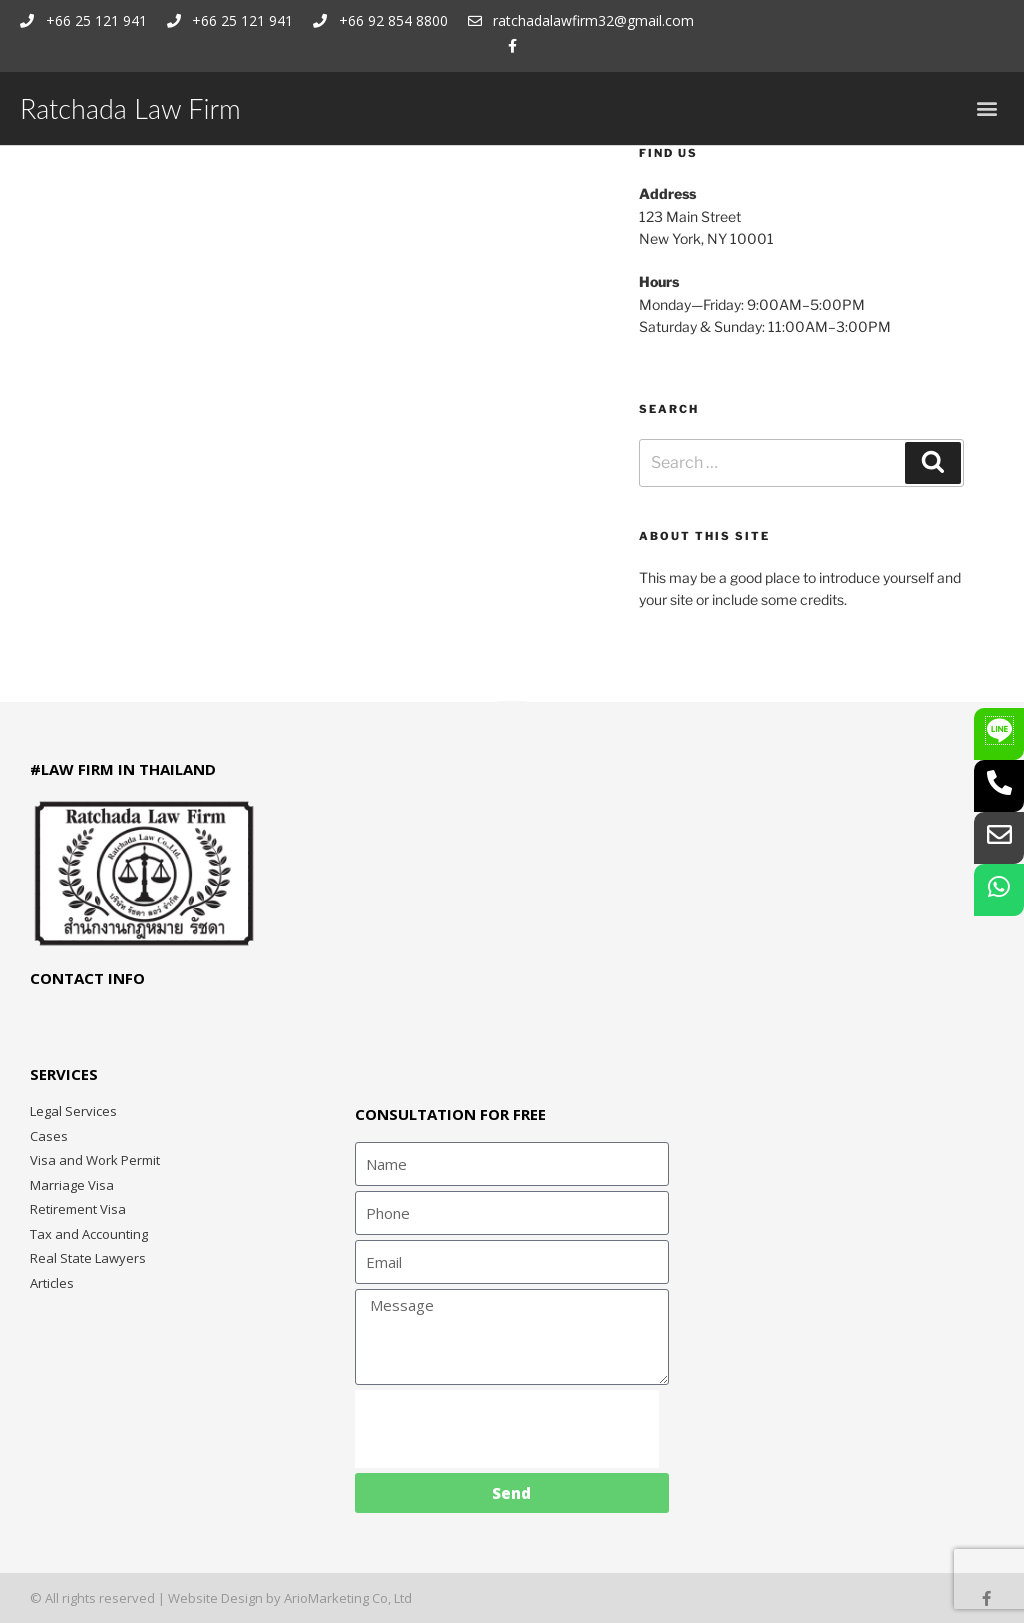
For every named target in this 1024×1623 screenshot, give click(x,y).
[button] (987, 108)
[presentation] (507, 1429)
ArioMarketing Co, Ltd (348, 1598)
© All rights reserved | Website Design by (157, 1598)
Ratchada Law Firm (130, 108)
